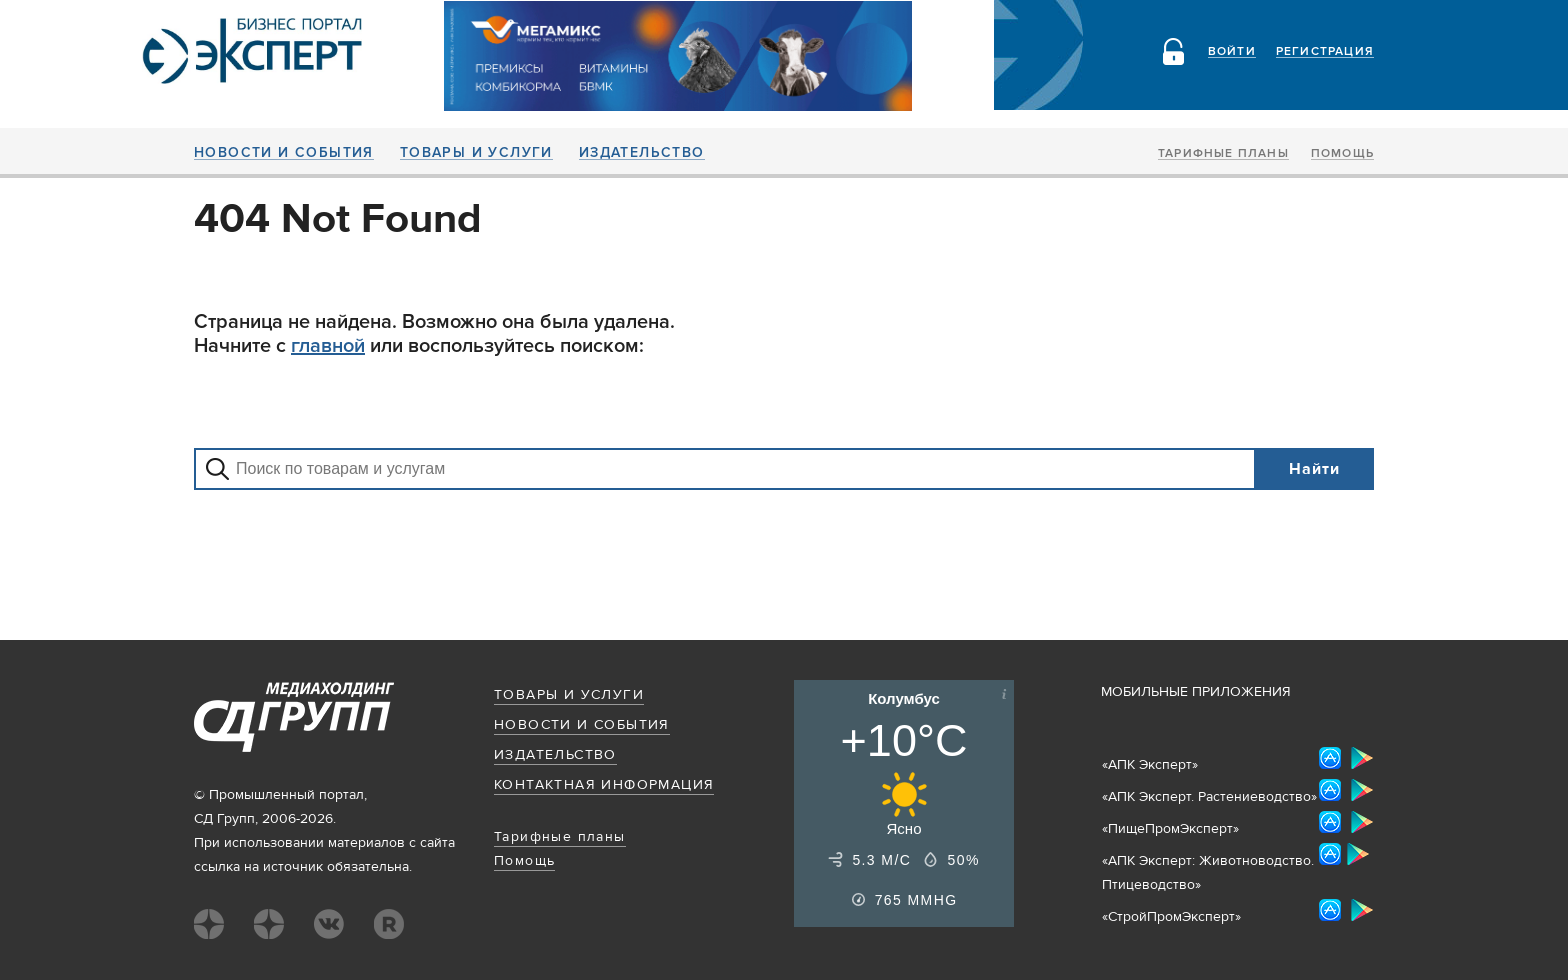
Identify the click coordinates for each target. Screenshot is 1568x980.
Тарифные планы (1223, 154)
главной (328, 346)
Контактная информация (604, 785)
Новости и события (284, 153)
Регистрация (1325, 52)
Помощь (1342, 154)
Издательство (642, 153)
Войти (1232, 52)
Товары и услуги (476, 153)
